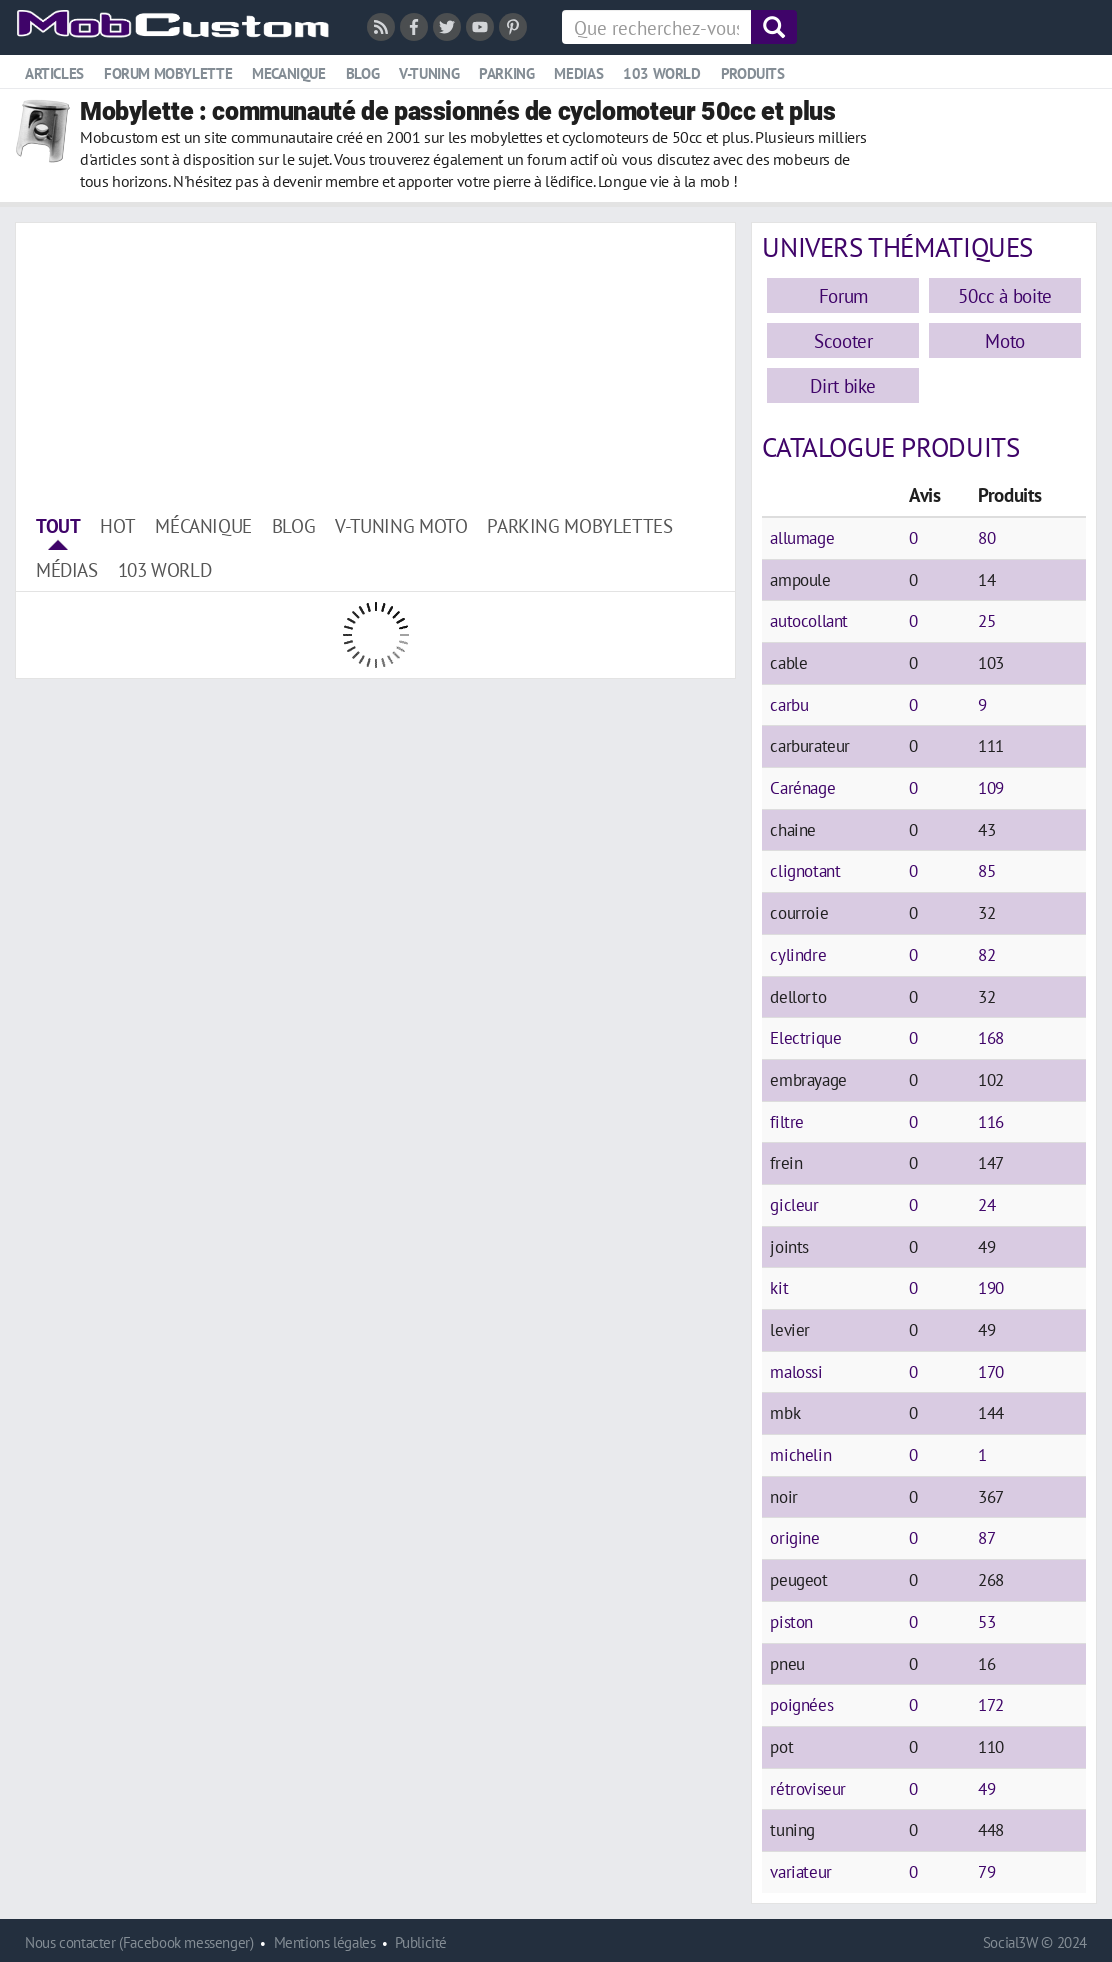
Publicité (421, 1942)
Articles (54, 73)
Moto (1004, 340)
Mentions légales (325, 1942)
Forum (843, 295)
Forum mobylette (168, 73)
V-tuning (429, 73)
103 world (662, 73)
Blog (362, 73)
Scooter (843, 340)
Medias (578, 73)
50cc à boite (1004, 295)
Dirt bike (843, 385)
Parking (506, 73)
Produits (753, 73)
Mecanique (289, 73)
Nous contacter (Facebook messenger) (139, 1942)
